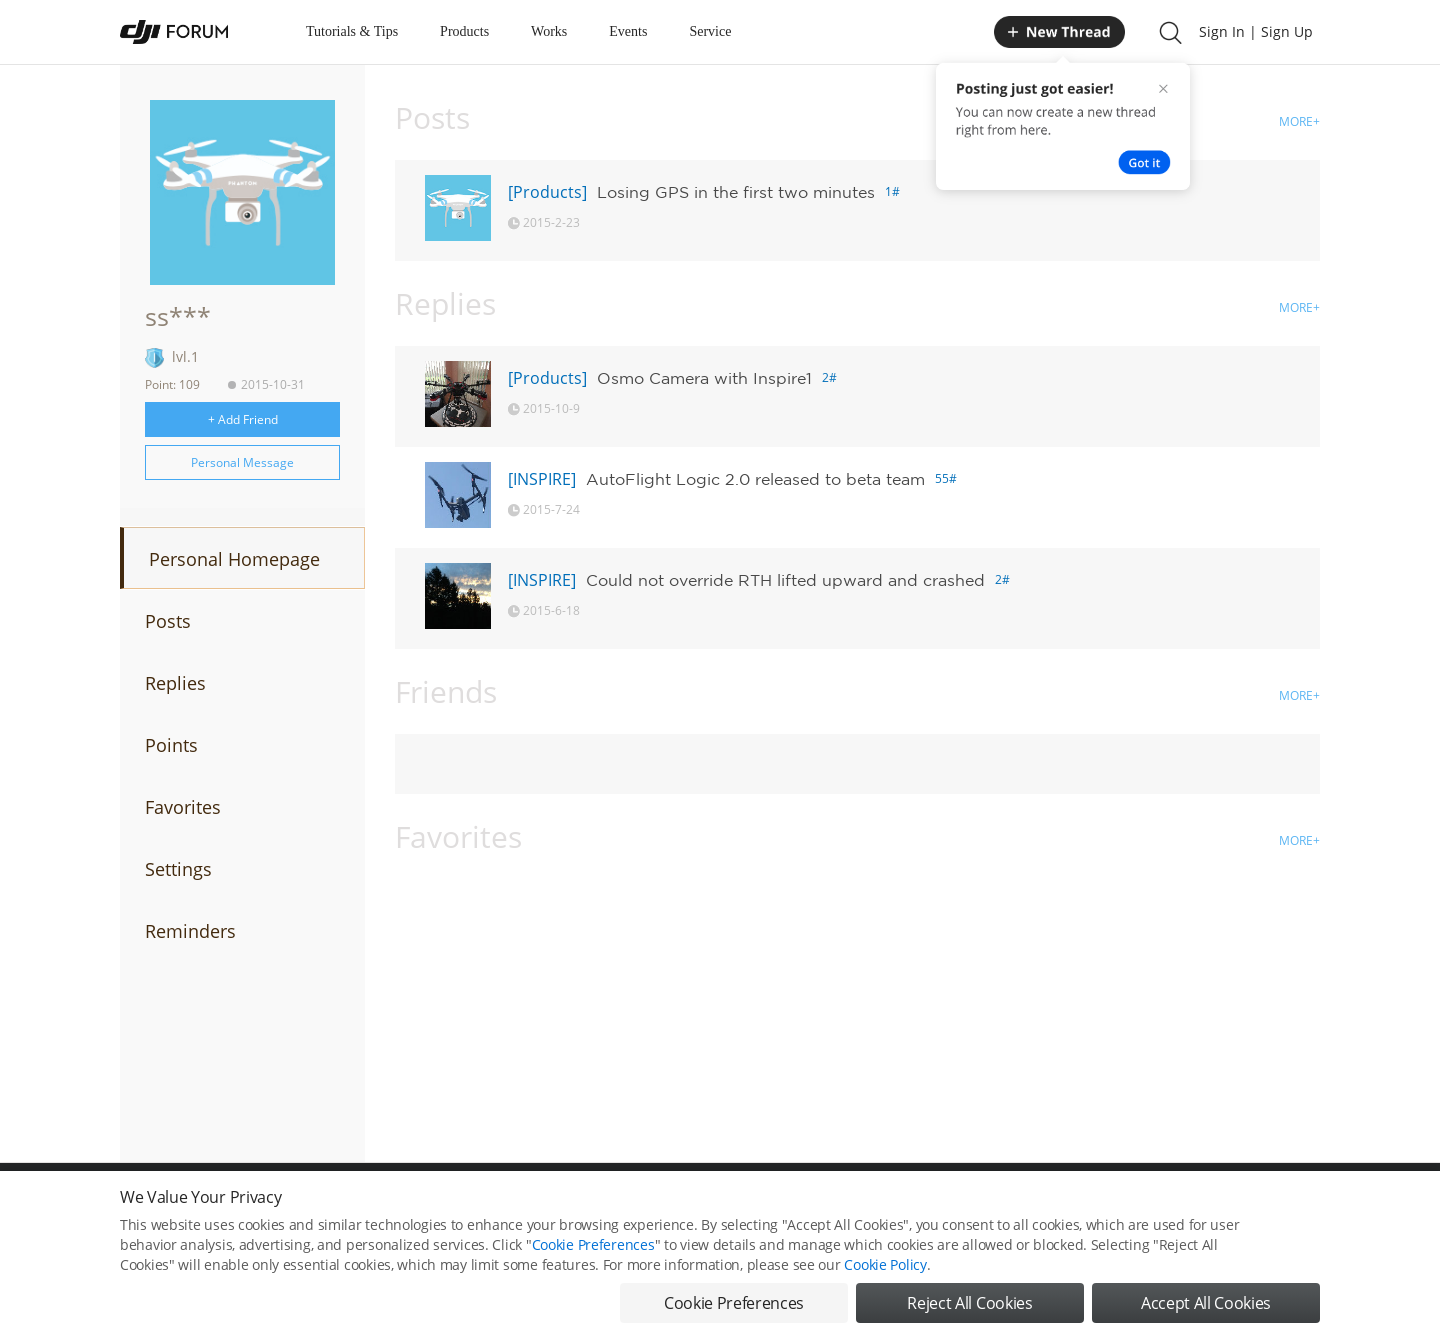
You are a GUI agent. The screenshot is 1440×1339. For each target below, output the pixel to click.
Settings (178, 869)
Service (710, 31)
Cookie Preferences (593, 1248)
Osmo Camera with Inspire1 (704, 378)
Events (628, 31)
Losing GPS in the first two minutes (736, 192)
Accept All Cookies (1206, 1307)
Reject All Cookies (969, 1307)
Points (171, 745)
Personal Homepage (234, 559)
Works (549, 31)
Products (464, 31)
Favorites (183, 807)
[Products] (547, 192)
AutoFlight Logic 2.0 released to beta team (755, 479)
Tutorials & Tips (352, 31)
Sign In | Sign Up (1256, 31)
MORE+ (1299, 121)
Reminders (190, 931)
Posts (168, 621)
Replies (175, 683)
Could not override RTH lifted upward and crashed (785, 580)
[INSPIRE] (542, 479)
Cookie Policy (885, 1268)
